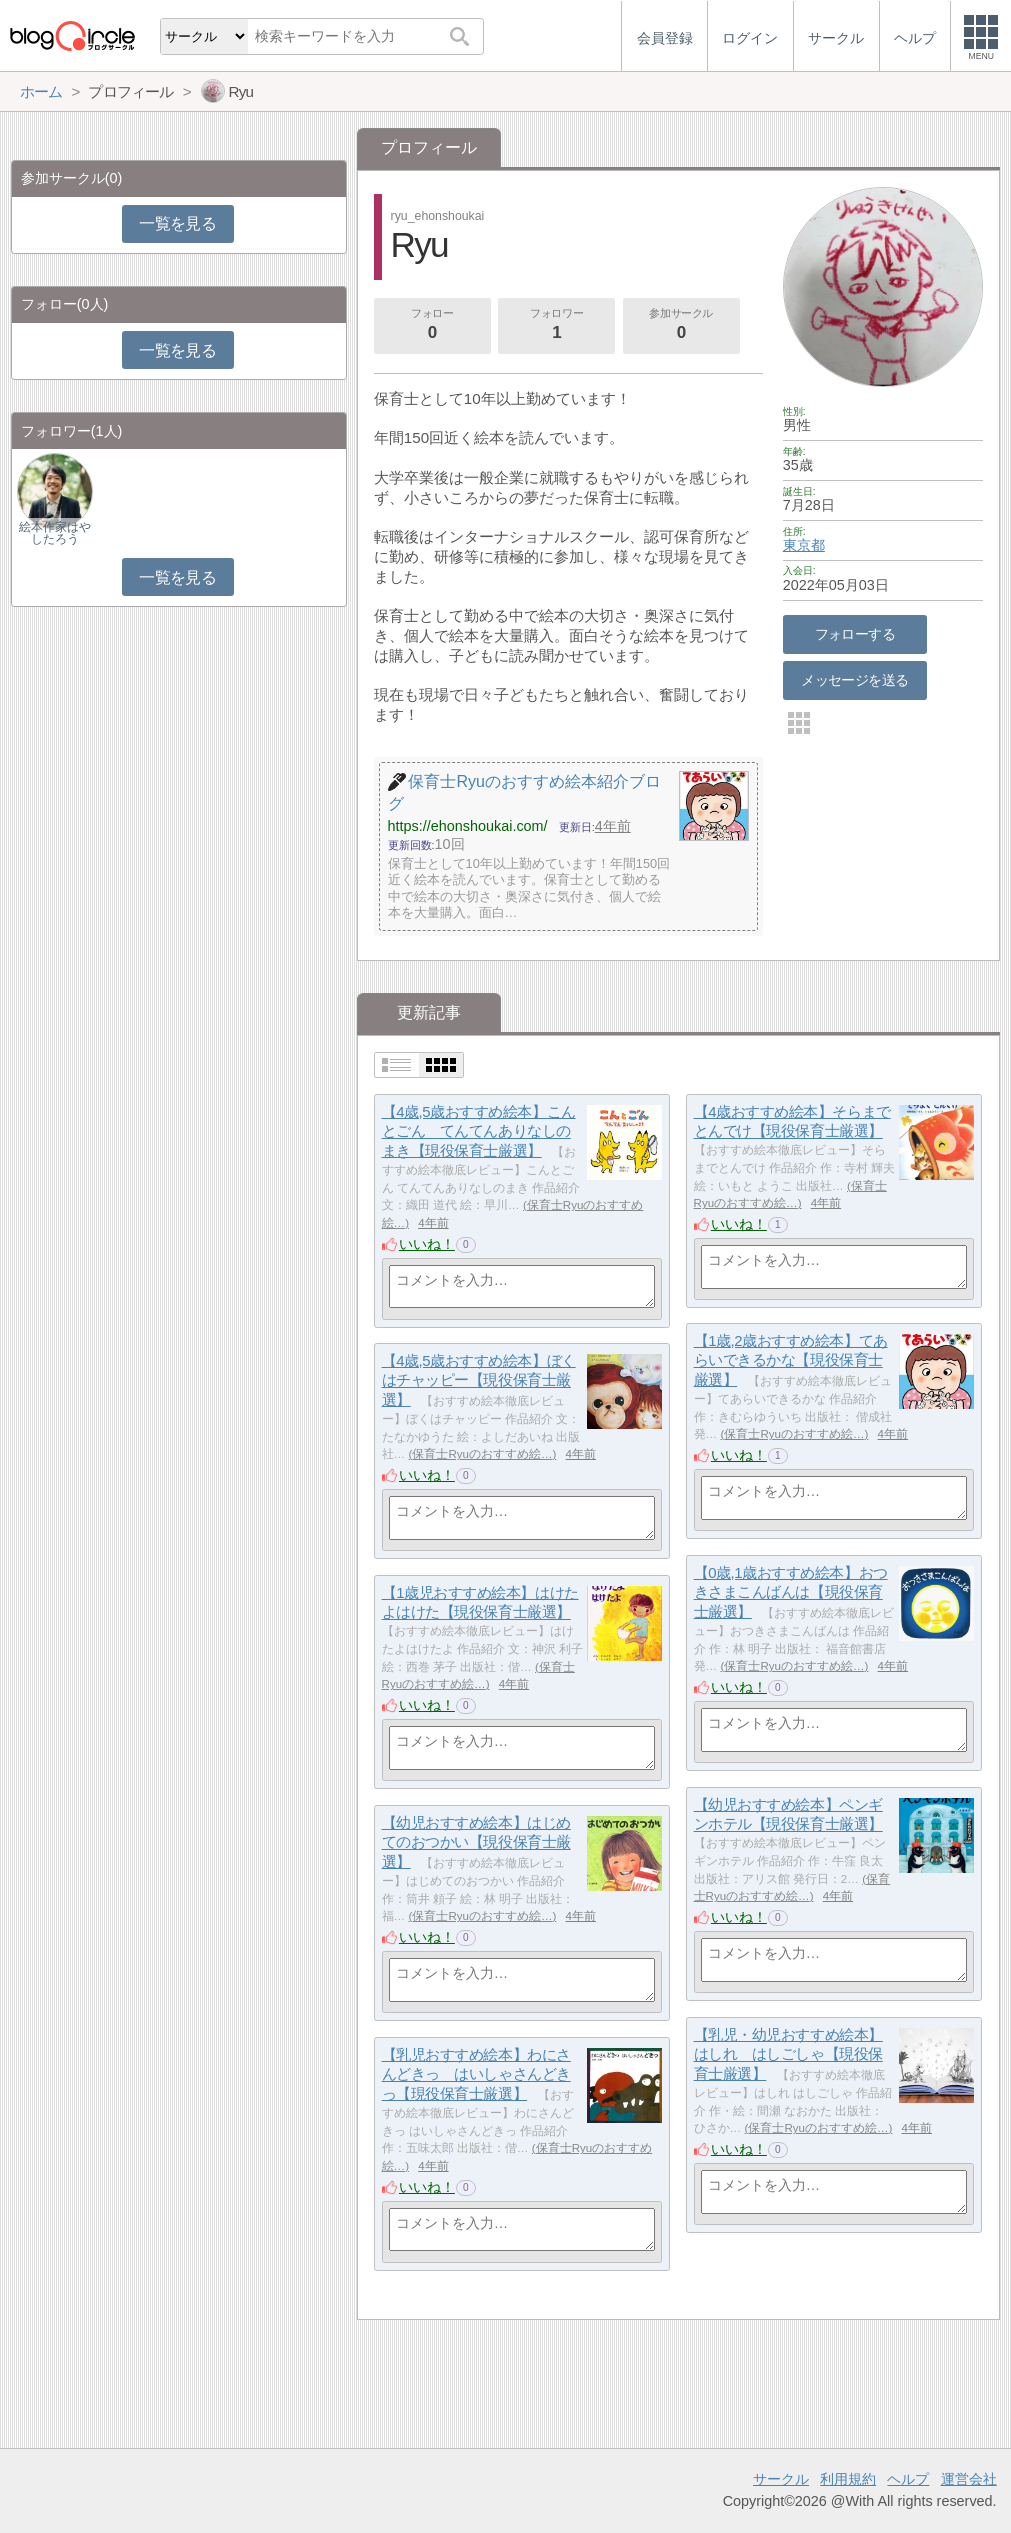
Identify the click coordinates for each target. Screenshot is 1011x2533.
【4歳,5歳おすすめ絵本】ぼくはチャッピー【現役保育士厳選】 (479, 1380)
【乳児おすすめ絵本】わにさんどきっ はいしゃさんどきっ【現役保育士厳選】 (476, 2074)
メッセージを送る (854, 680)
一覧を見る (177, 223)
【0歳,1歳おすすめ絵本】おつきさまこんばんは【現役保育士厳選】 (791, 1592)
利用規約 (848, 2479)
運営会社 (969, 2479)
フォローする (855, 634)
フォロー (432, 326)
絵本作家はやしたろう (55, 533)
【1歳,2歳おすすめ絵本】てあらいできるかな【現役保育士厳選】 (791, 1360)
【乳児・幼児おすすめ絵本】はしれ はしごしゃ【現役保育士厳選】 (788, 2054)
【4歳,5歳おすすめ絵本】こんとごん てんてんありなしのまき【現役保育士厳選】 (479, 1131)
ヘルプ (908, 2479)
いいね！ (427, 1244)
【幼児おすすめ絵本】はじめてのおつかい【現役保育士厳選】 (476, 1842)
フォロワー (557, 326)
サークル (781, 2479)
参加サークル (681, 326)
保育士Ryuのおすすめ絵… (794, 1434)
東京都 (804, 545)
